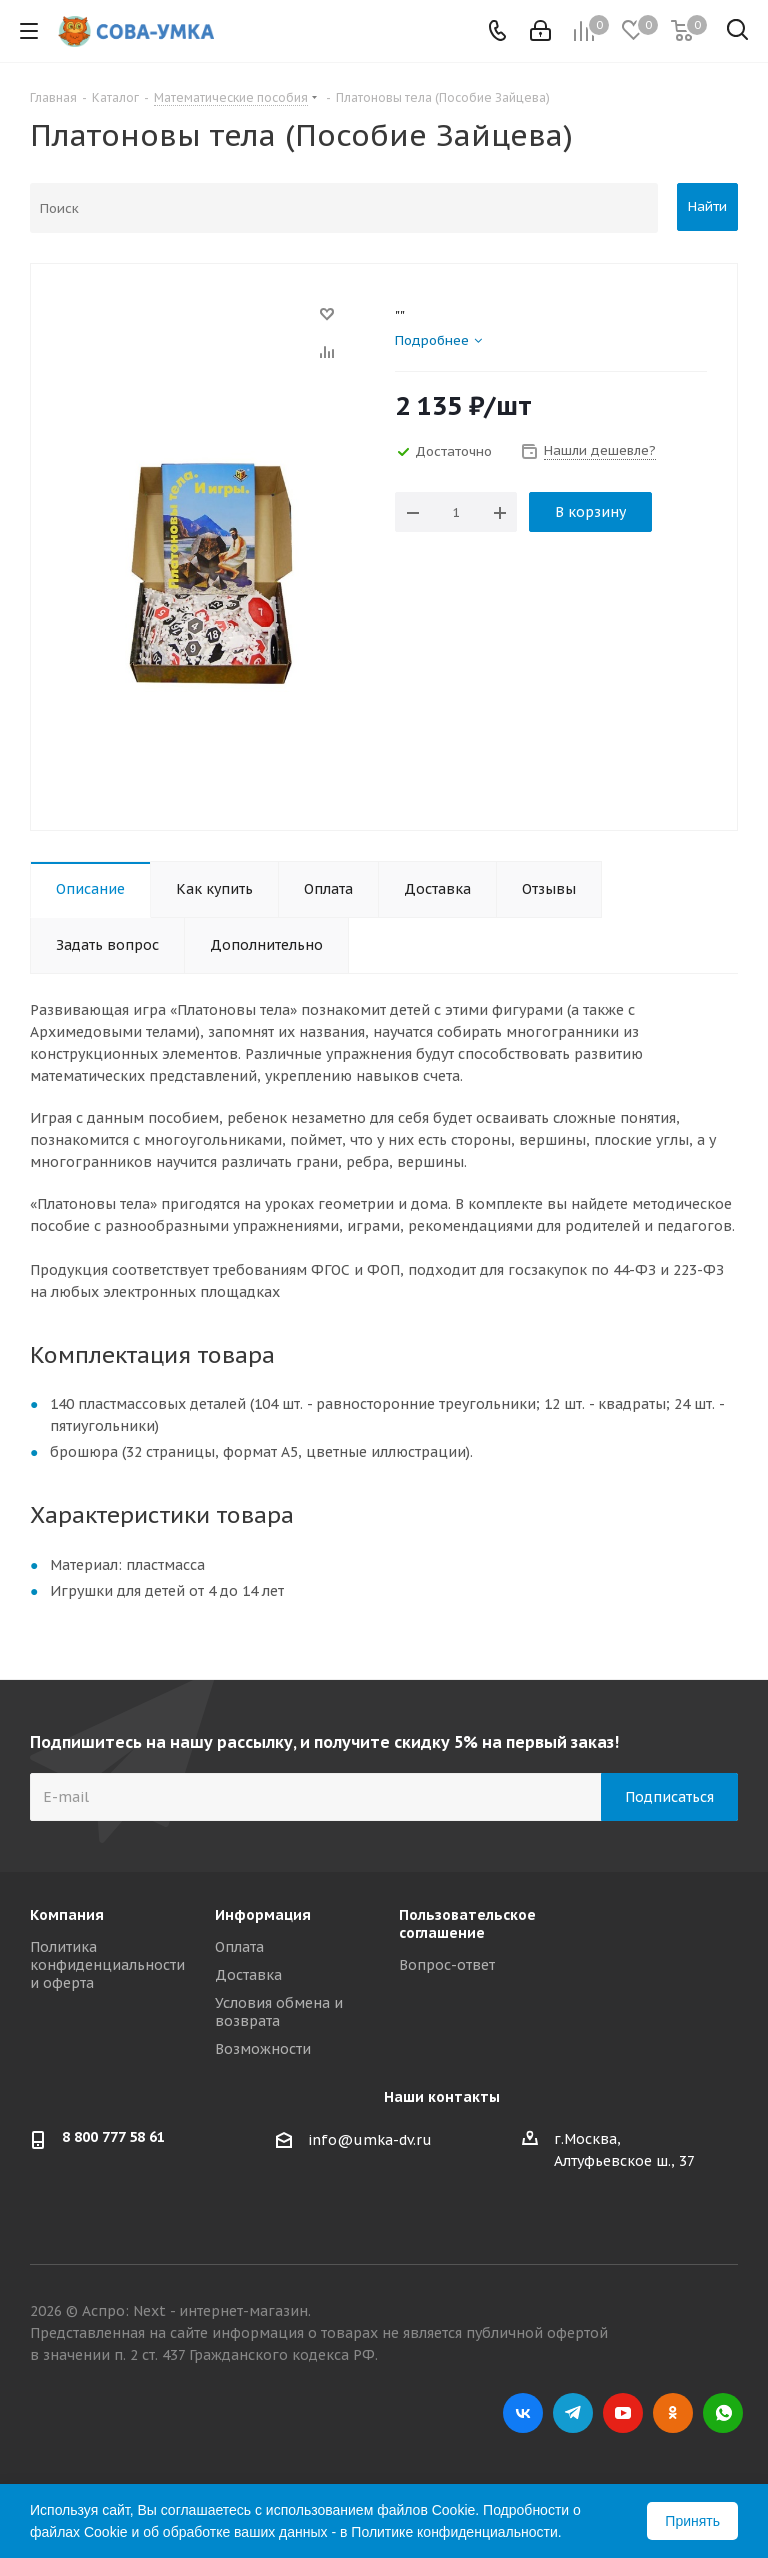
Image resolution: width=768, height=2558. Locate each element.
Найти (707, 206)
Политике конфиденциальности (454, 2532)
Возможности (263, 2049)
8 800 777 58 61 (113, 2137)
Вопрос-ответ (447, 1965)
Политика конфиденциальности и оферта (107, 1965)
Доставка (248, 1975)
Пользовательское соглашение (467, 1924)
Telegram (573, 2413)
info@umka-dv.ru (370, 2140)
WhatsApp (723, 2413)
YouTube (623, 2413)
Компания (67, 1915)
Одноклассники (673, 2413)
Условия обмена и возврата (279, 2012)
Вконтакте (523, 2413)
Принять (692, 2521)
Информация (263, 1915)
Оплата (239, 1947)
